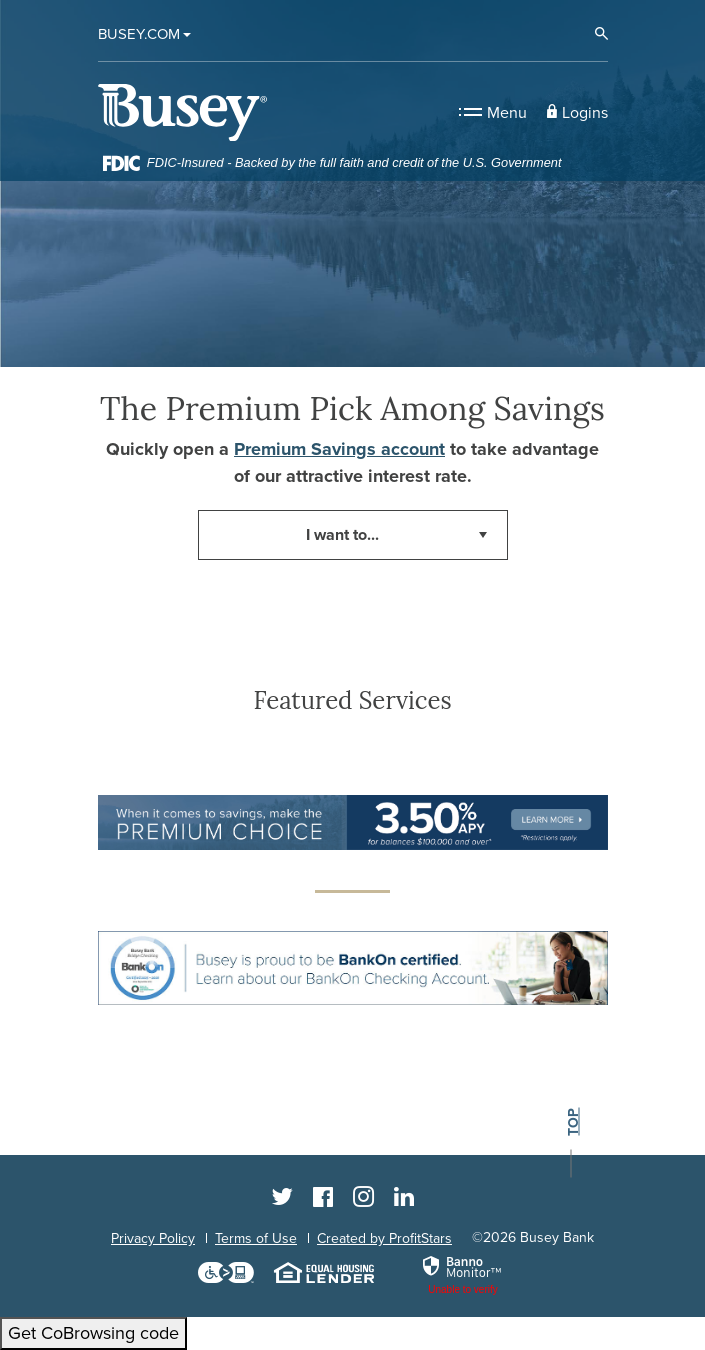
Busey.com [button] (139, 34)
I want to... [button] (342, 535)
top (571, 1122)
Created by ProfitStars (384, 1238)
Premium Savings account (339, 449)
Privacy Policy (153, 1238)
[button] (577, 112)
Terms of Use (256, 1238)
